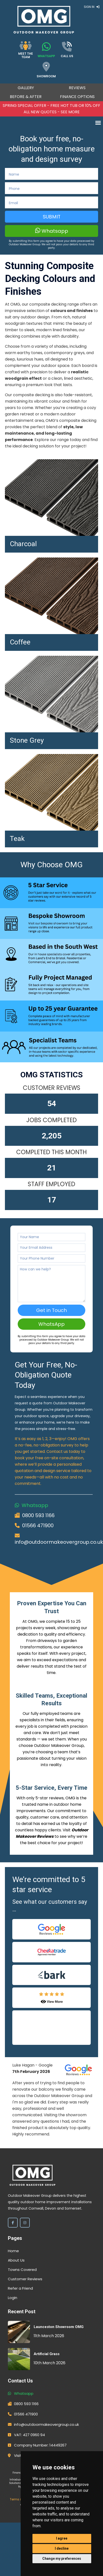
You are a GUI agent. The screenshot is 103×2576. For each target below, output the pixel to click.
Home (13, 2250)
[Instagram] (25, 2223)
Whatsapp (51, 231)
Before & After (26, 96)
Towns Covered (22, 2269)
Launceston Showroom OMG (59, 2327)
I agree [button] (61, 2538)
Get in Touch (51, 1310)
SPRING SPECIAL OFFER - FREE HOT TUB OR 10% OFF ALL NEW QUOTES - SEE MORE (51, 109)
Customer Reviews (25, 2278)
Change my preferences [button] (61, 2558)
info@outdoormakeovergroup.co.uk (59, 1542)
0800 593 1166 (38, 1515)
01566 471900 (38, 1525)
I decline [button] (62, 2548)
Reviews (77, 88)
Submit (51, 216)
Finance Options (77, 96)
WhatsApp (51, 1324)
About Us (16, 2260)
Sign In (91, 7)
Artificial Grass (46, 2354)
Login (12, 2297)
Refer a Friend (20, 2288)
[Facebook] (13, 2223)
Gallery (26, 88)
